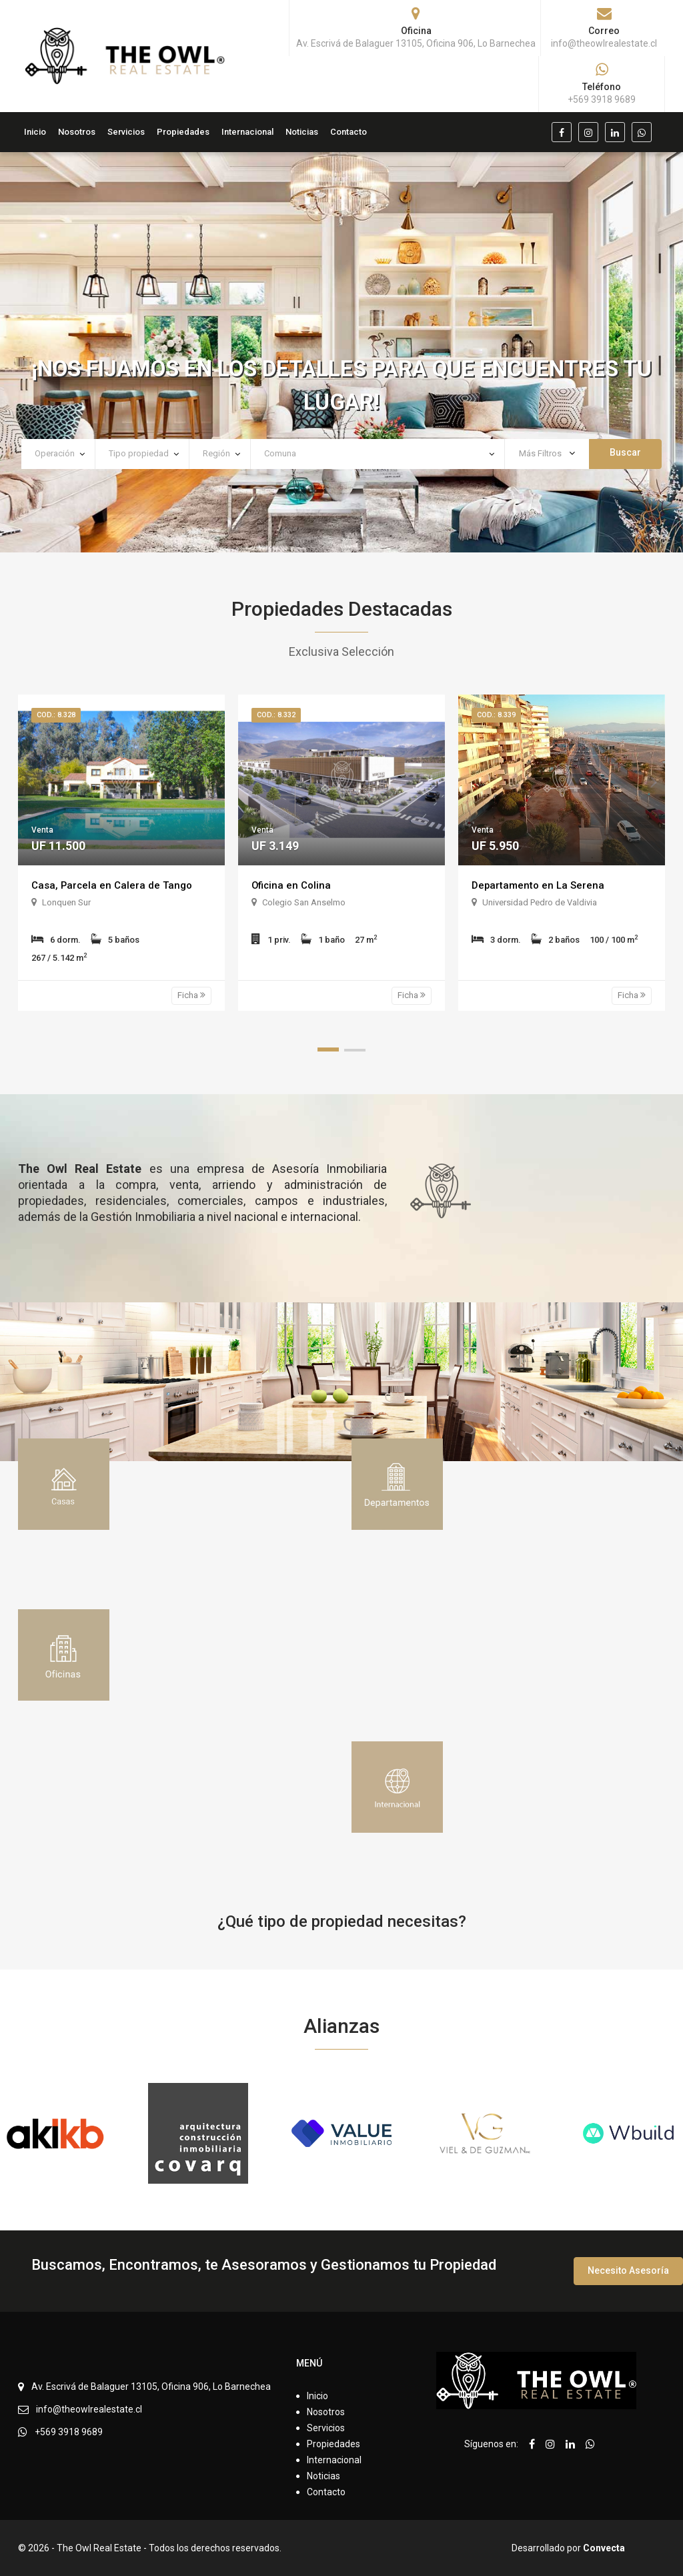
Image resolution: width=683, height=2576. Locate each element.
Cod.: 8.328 (56, 715)
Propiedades (183, 132)
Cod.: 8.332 (276, 715)
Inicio (35, 132)
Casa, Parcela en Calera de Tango (114, 885)
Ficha (191, 995)
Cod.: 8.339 (496, 715)
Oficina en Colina (292, 885)
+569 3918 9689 (69, 2432)
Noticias (301, 132)
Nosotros (76, 132)
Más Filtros (547, 453)
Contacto (348, 132)
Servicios (126, 132)
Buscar (625, 452)
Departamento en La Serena (540, 885)
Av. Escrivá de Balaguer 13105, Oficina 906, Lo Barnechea (151, 2386)
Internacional (247, 132)
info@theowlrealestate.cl (89, 2409)
